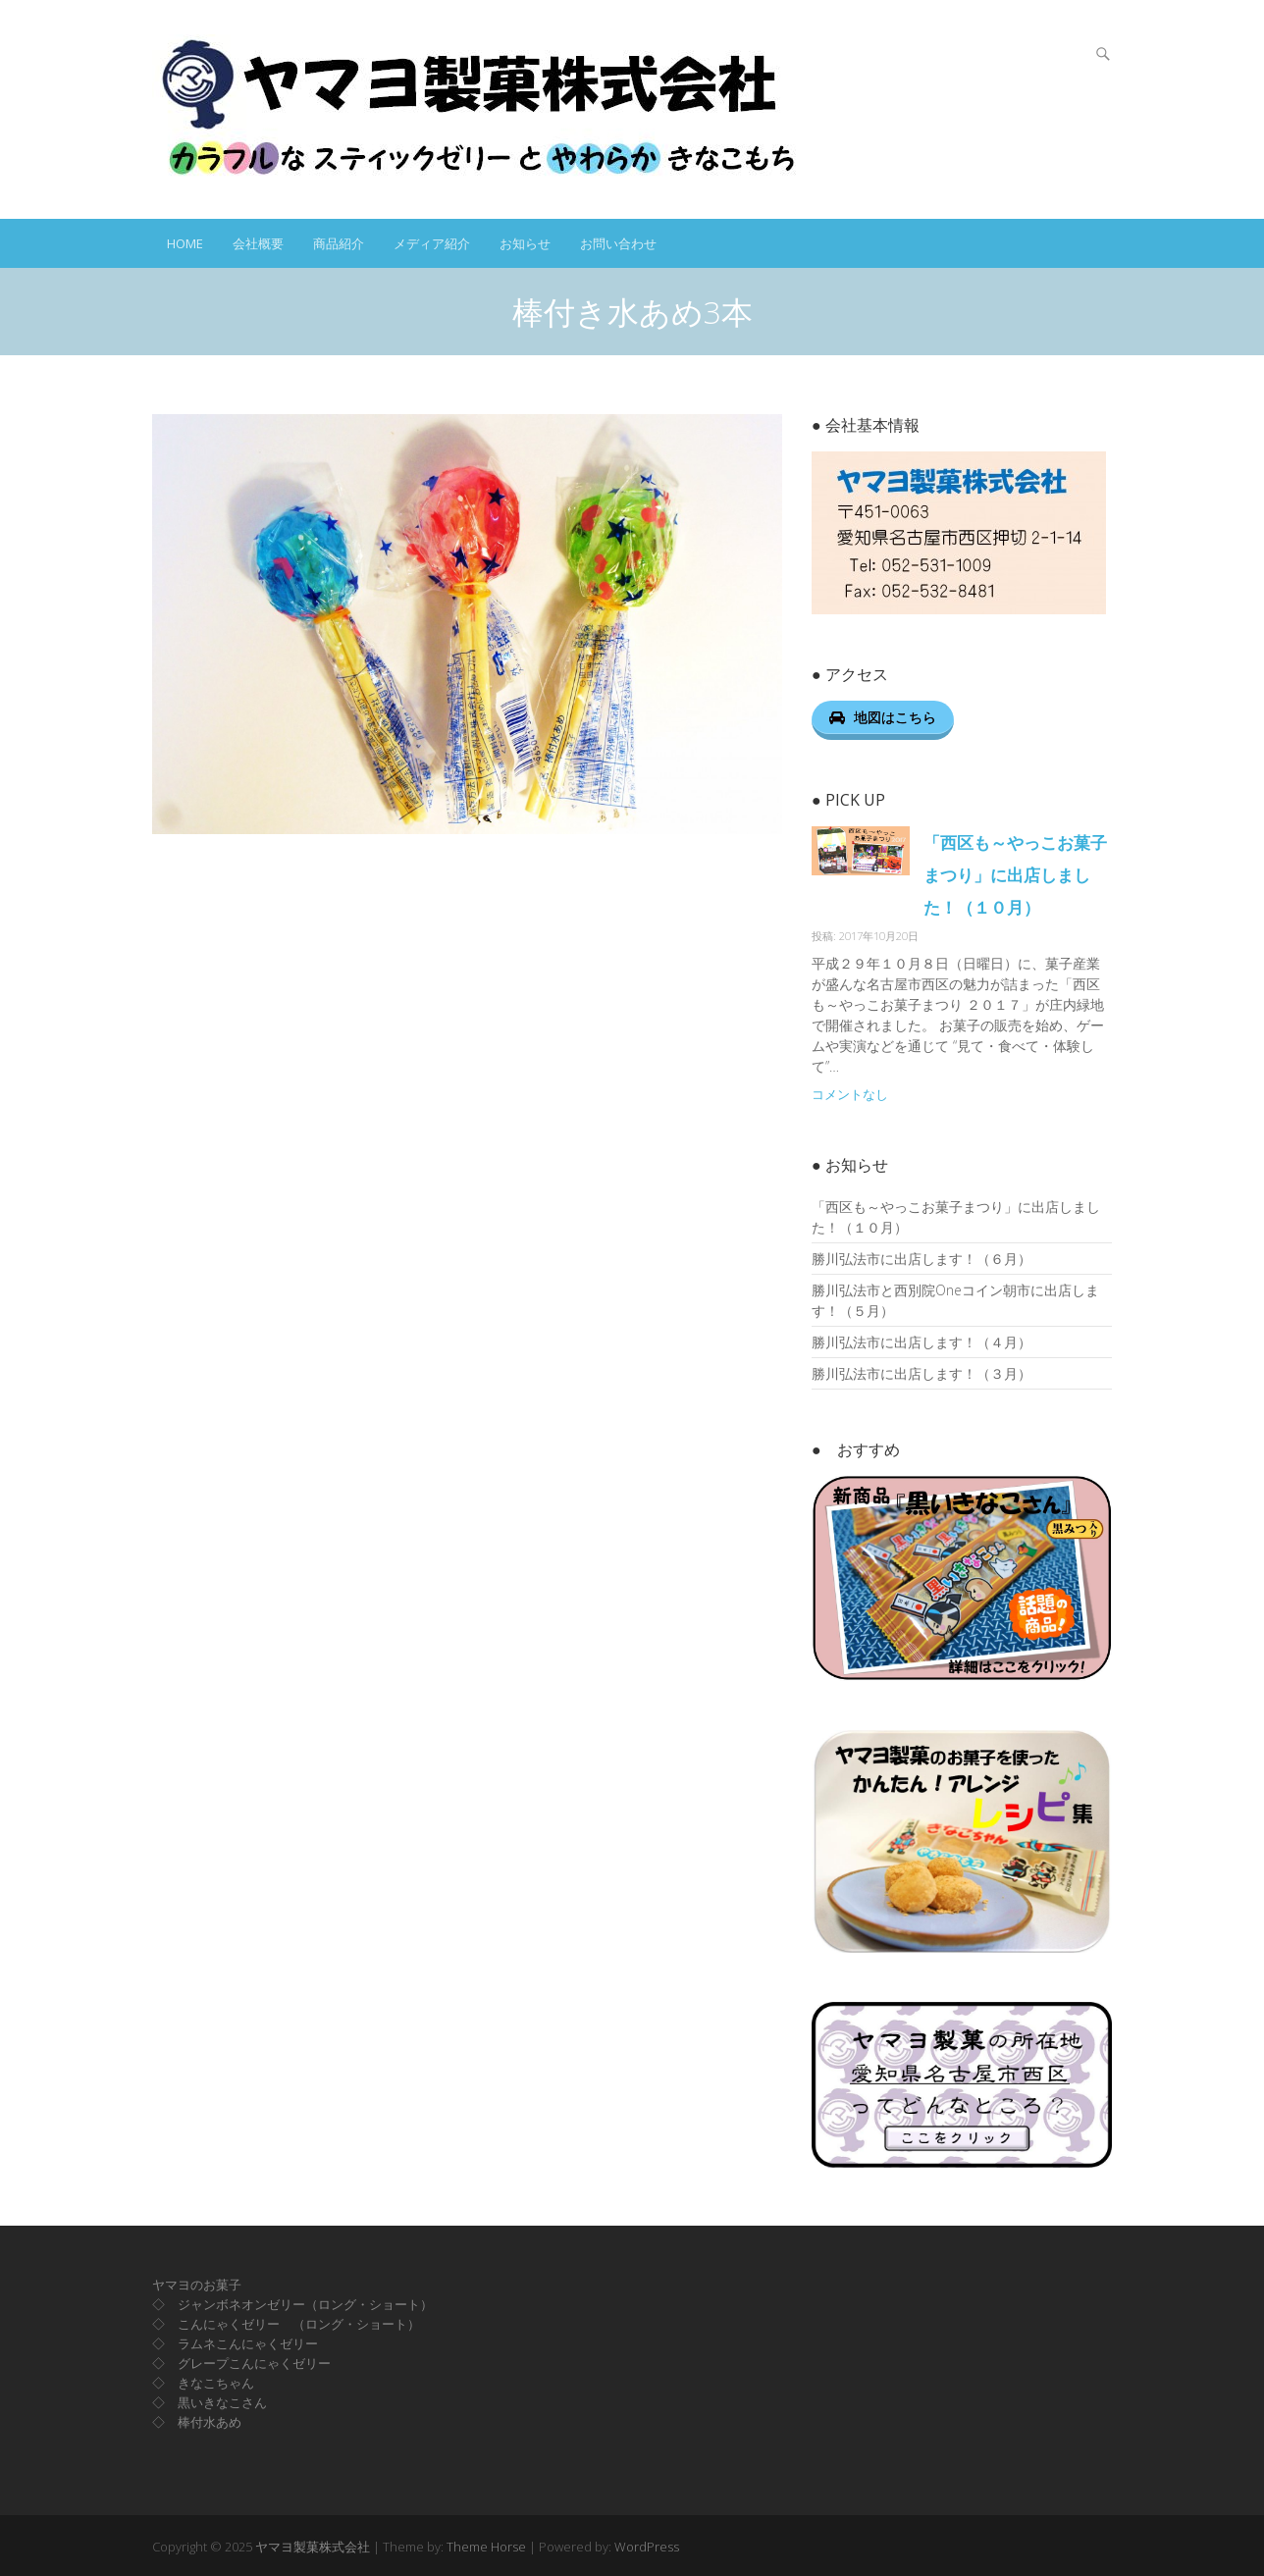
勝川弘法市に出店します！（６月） (921, 1258)
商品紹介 (338, 243)
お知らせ (525, 243)
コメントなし (850, 1094)
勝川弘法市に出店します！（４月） (921, 1342)
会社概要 (258, 243)
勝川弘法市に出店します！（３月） (921, 1373)
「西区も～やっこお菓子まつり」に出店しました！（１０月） (1015, 875)
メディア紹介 (432, 243)
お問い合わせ (618, 243)
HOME (185, 243)
